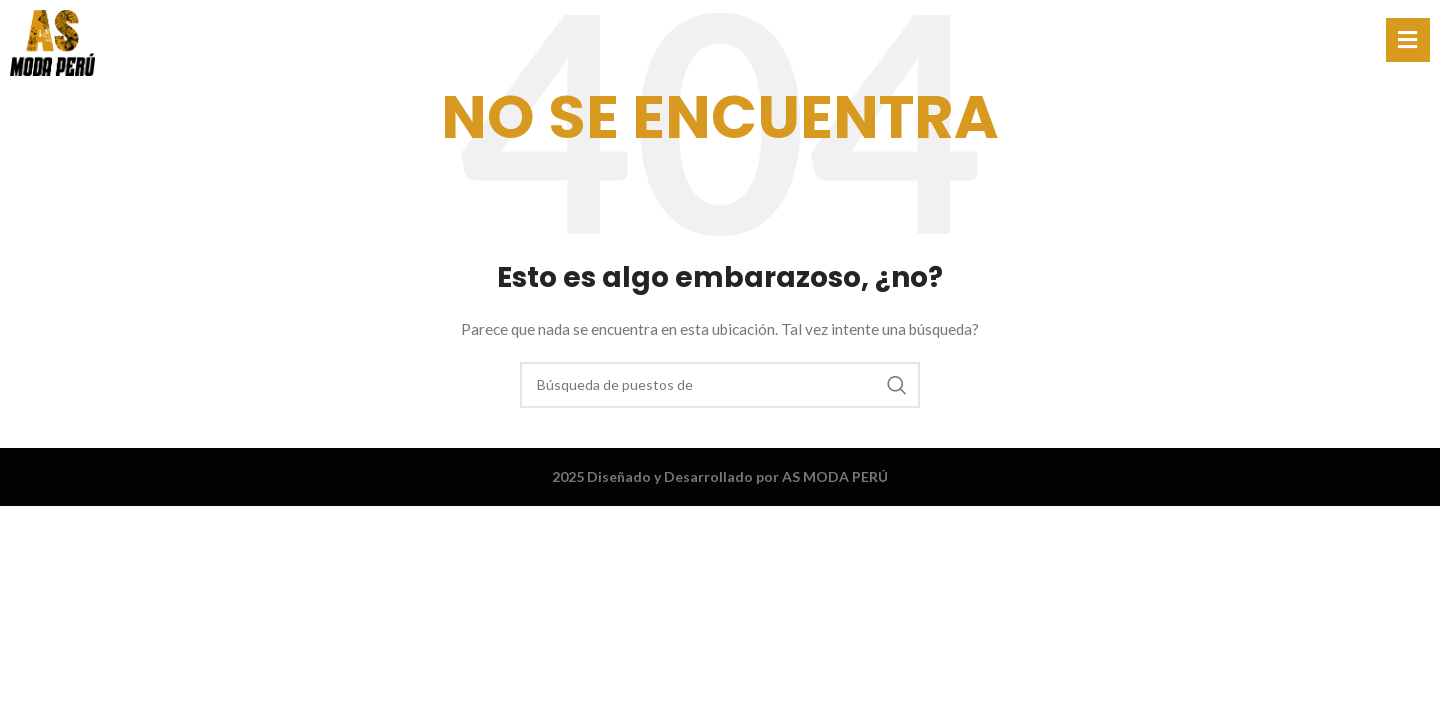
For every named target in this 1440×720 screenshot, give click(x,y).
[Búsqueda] (720, 385)
